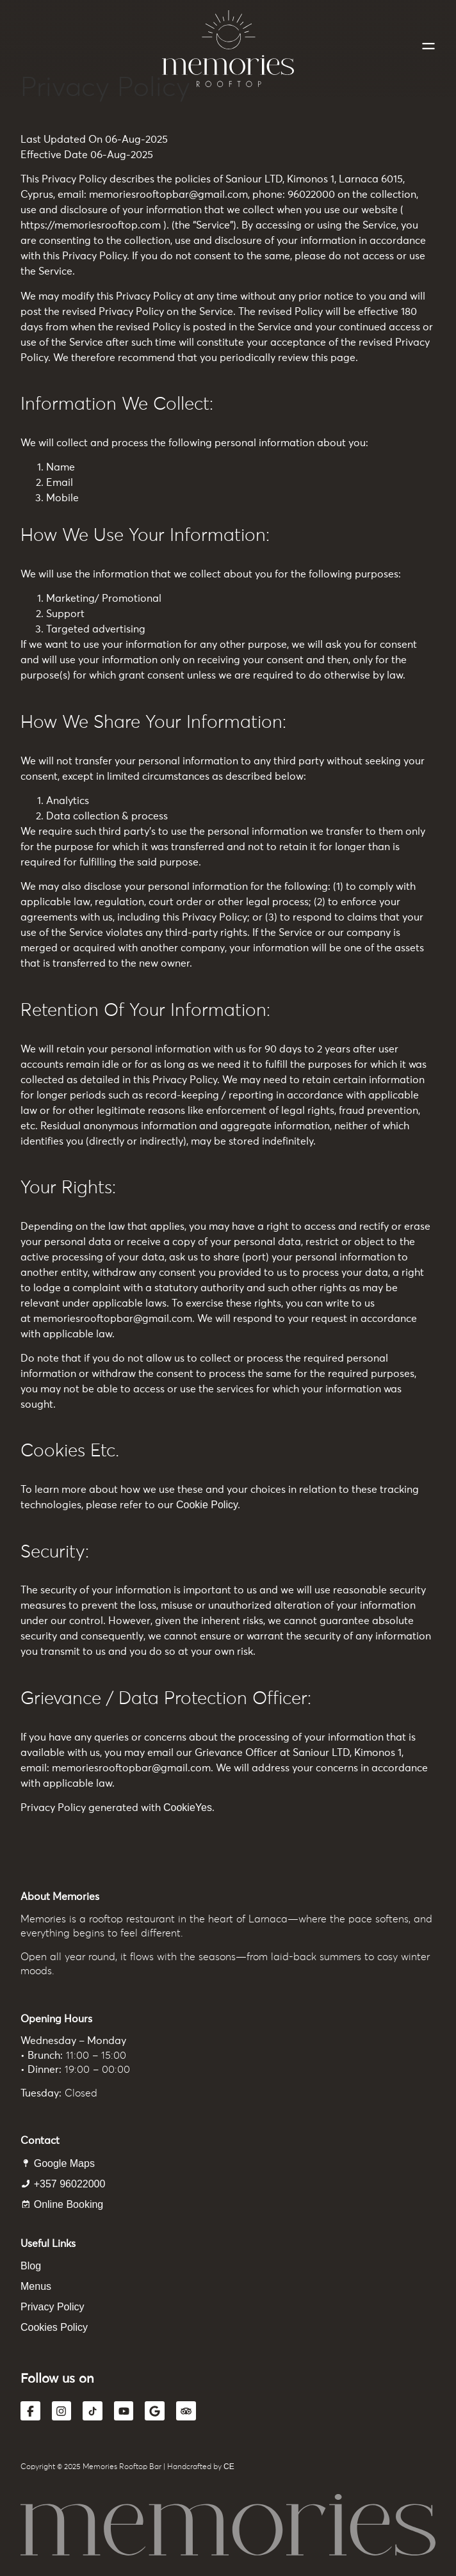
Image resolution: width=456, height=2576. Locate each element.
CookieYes (187, 1807)
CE (229, 2466)
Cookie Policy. (208, 1504)
